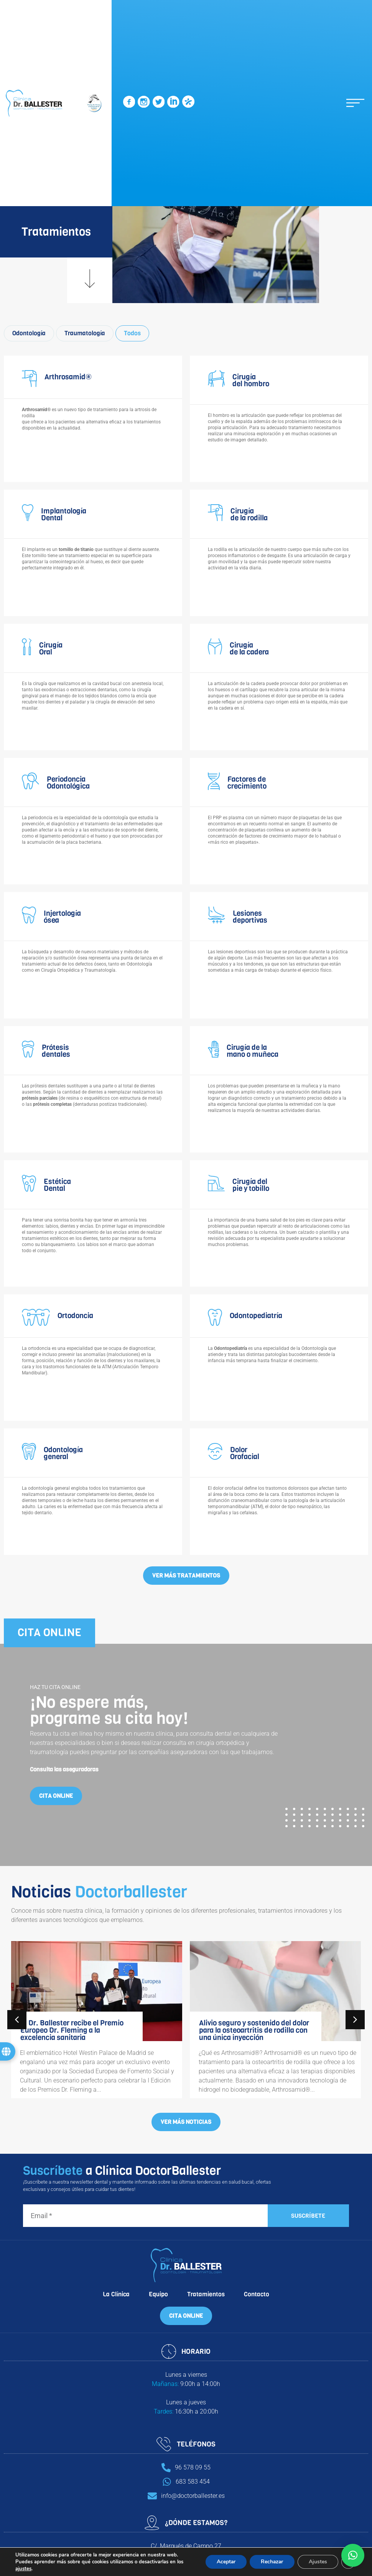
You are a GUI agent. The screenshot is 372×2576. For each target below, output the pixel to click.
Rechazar (270, 2561)
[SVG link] (129, 103)
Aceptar (223, 2561)
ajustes (23, 2568)
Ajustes (317, 2561)
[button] (355, 103)
